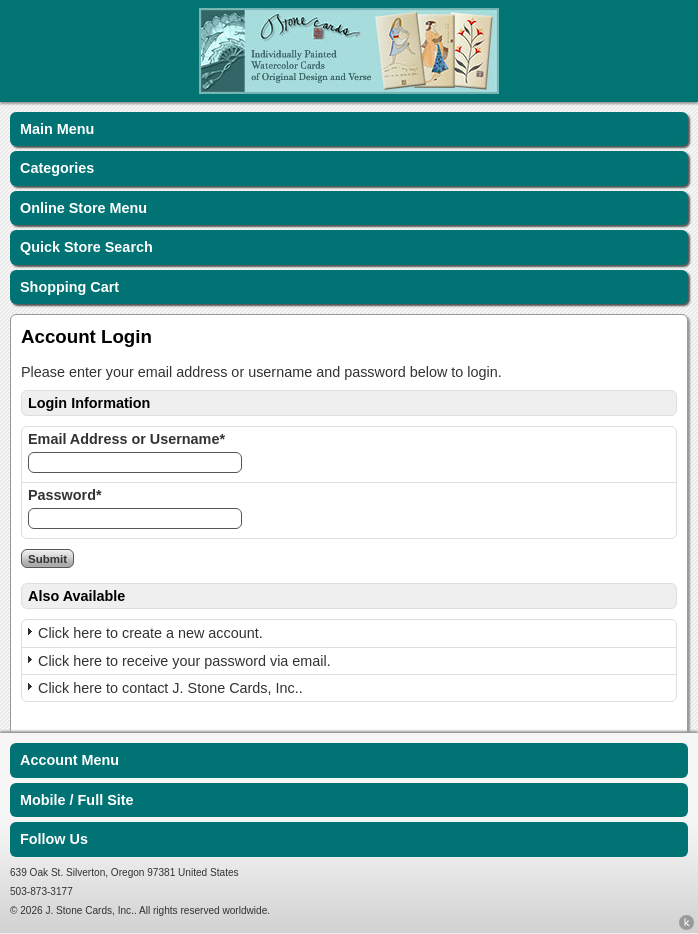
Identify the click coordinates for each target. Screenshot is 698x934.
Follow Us (54, 839)
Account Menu (69, 760)
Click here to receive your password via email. (184, 661)
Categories (57, 168)
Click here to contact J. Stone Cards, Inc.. (170, 688)
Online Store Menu (83, 208)
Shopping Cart (69, 287)
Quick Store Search (86, 247)
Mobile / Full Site (77, 800)
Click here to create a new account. (150, 633)
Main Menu (57, 129)
